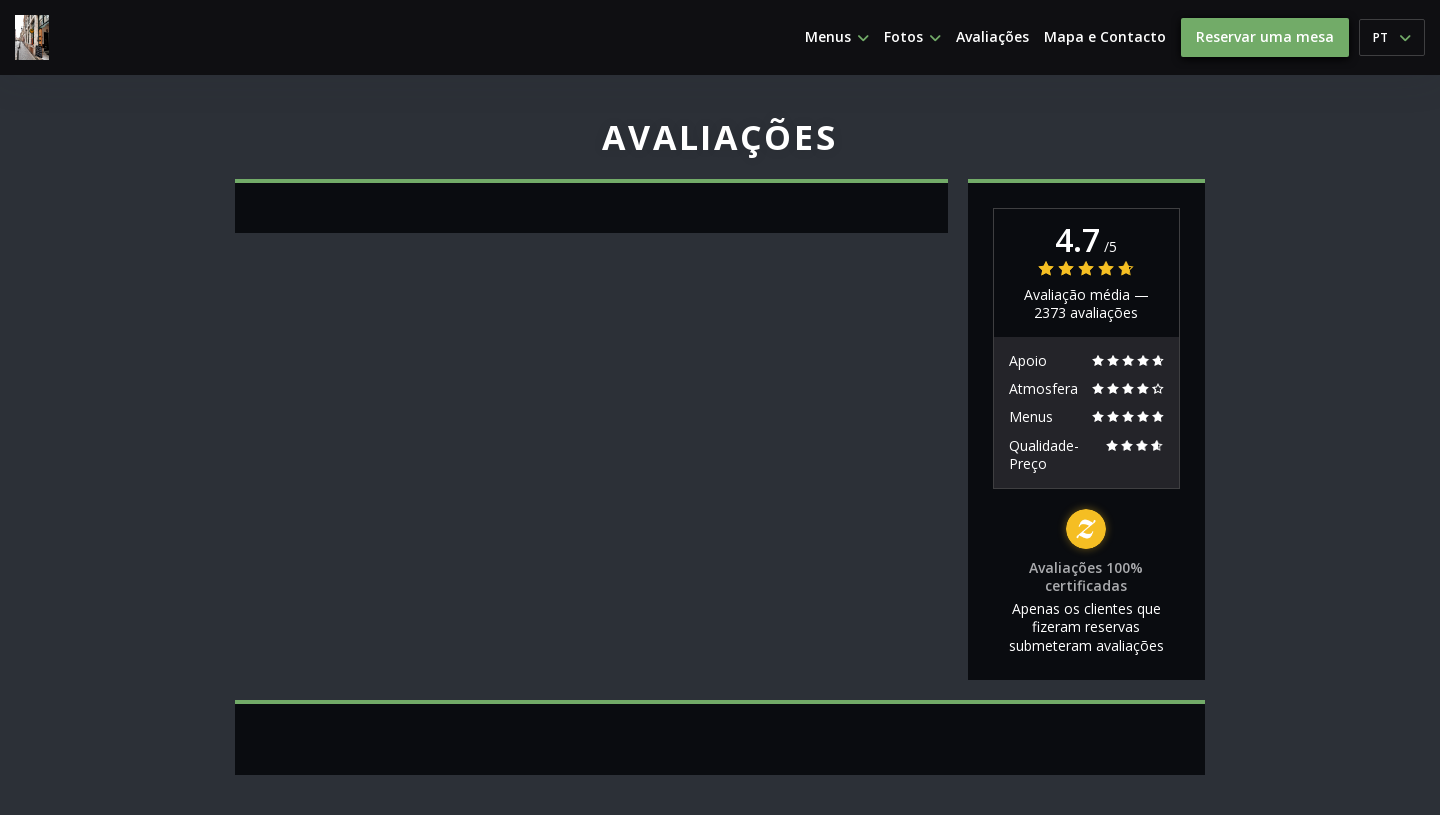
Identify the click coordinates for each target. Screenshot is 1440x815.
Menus (837, 37)
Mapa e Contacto (1105, 37)
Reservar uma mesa (1265, 36)
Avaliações (992, 37)
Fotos (912, 37)
